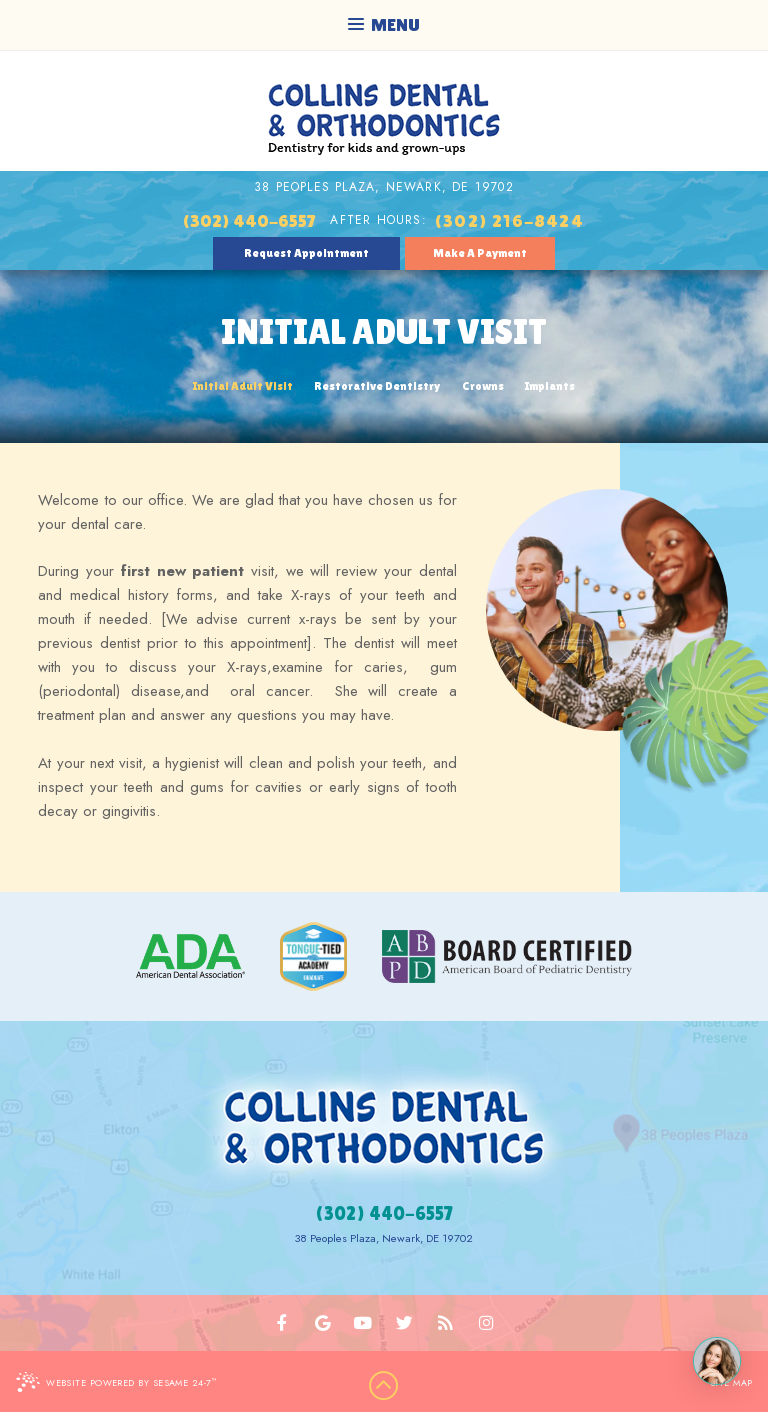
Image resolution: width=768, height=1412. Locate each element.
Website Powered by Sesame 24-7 (116, 1382)
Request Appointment (306, 253)
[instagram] (485, 1323)
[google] (323, 1323)
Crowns (483, 386)
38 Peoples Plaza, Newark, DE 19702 (384, 187)
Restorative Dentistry (377, 386)
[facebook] (282, 1323)
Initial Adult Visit (243, 386)
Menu (384, 24)
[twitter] (404, 1323)
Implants (550, 386)
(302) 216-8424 (509, 220)
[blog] (445, 1323)
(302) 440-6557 (249, 220)
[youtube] (363, 1323)
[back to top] (384, 1386)
